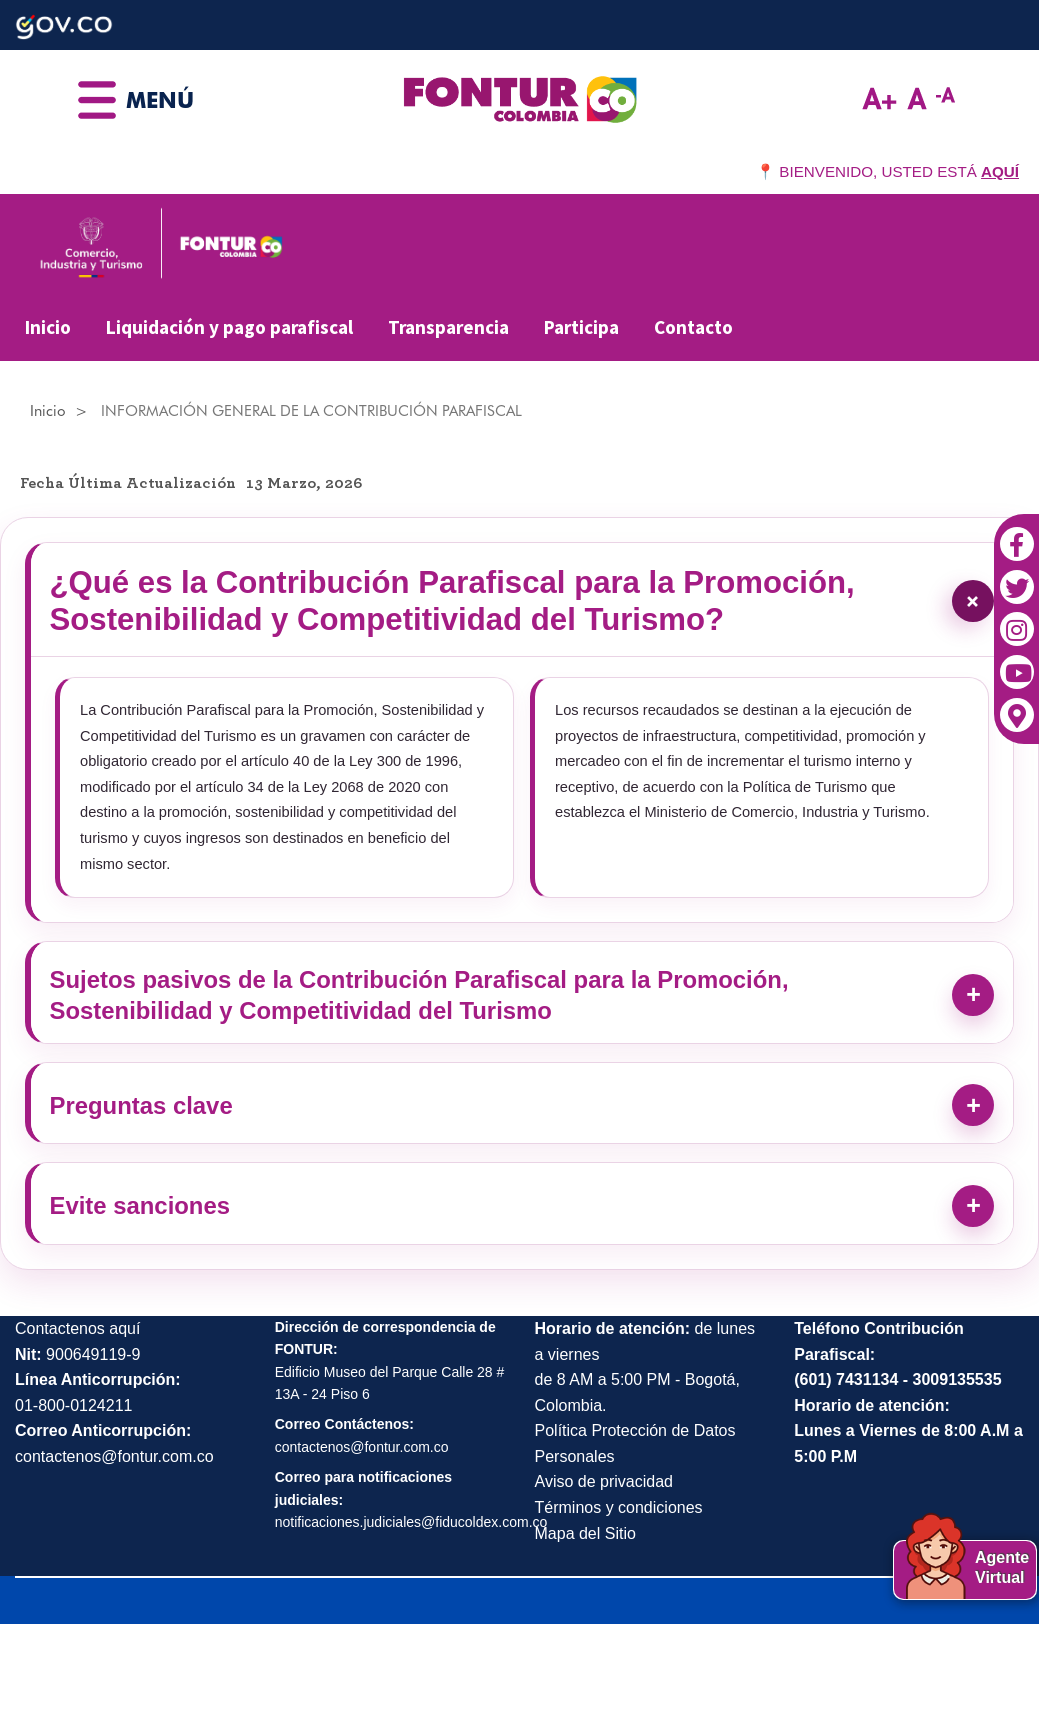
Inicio (48, 327)
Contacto (693, 327)
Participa (581, 327)
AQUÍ (1000, 171)
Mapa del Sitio (585, 1599)
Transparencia (448, 327)
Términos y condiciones (619, 1574)
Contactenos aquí (77, 1395)
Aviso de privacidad (604, 1548)
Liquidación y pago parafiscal (229, 327)
